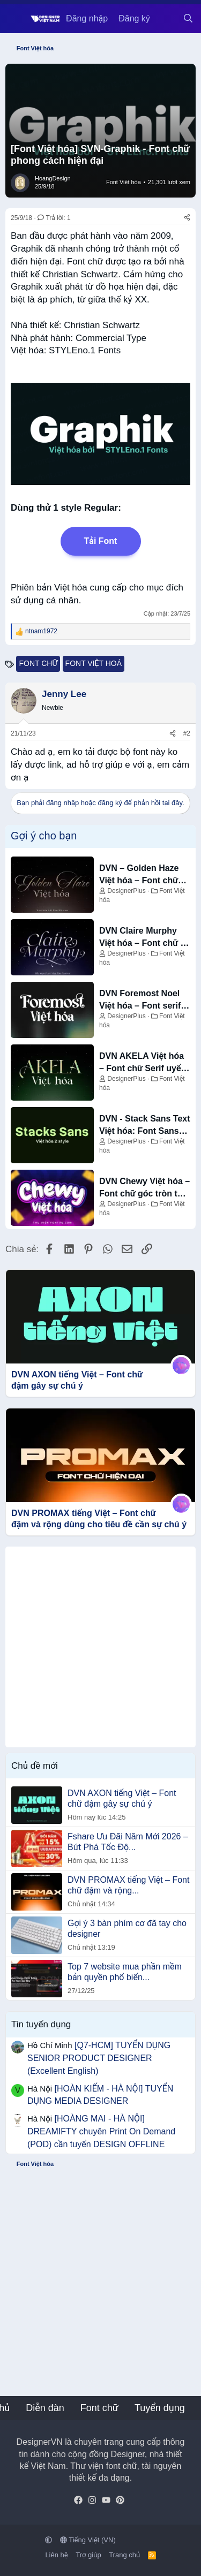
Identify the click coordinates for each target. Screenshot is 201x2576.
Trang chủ (124, 2555)
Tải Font (100, 540)
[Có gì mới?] (166, 19)
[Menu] (14, 18)
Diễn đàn (45, 2408)
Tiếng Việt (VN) (88, 2540)
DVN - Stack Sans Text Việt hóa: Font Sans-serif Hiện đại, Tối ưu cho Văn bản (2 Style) (144, 1125)
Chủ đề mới (34, 1766)
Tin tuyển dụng (41, 2024)
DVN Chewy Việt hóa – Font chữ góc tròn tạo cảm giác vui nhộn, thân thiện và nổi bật (144, 1188)
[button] (48, 2540)
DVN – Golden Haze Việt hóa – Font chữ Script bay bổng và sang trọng (138, 875)
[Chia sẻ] (187, 218)
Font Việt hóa (123, 182)
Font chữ (99, 2408)
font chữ (38, 663)
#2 (186, 733)
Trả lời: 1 (54, 218)
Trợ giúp (88, 2555)
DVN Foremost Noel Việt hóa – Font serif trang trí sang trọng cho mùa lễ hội (140, 1000)
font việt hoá (93, 663)
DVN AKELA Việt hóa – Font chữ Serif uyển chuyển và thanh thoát (144, 1062)
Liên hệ (56, 2555)
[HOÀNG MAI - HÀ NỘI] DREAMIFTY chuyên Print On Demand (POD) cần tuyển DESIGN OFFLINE (101, 2131)
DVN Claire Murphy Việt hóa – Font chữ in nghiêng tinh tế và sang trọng (143, 937)
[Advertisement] (100, 1647)
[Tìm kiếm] (188, 19)
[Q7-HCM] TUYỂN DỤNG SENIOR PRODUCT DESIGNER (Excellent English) (98, 2058)
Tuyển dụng (160, 2408)
